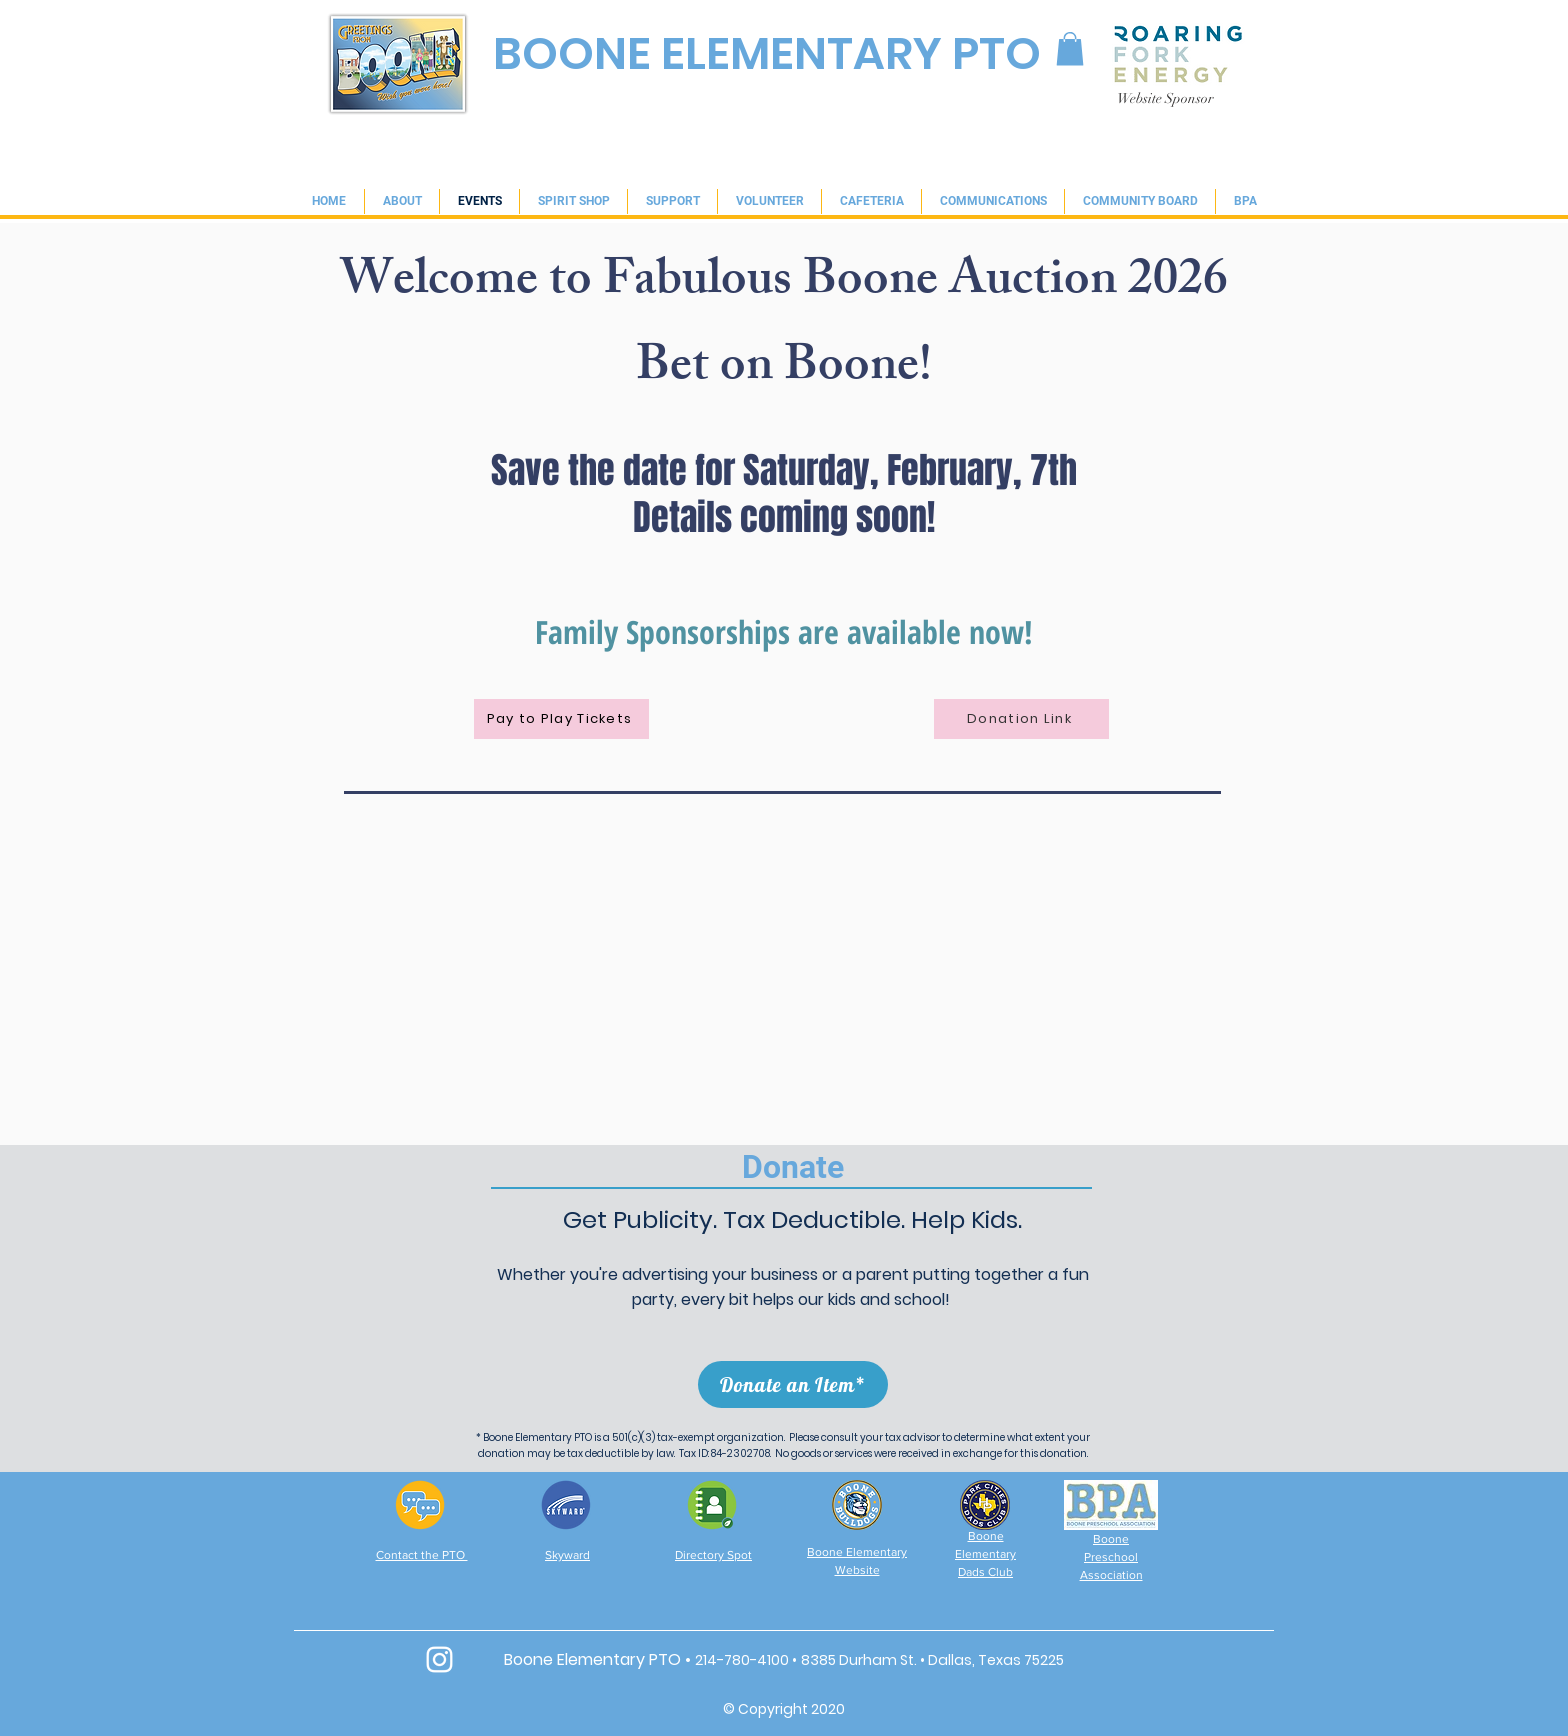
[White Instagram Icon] (439, 1659)
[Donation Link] (1021, 719)
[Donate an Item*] (793, 1384)
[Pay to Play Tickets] (561, 719)
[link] (1070, 48)
